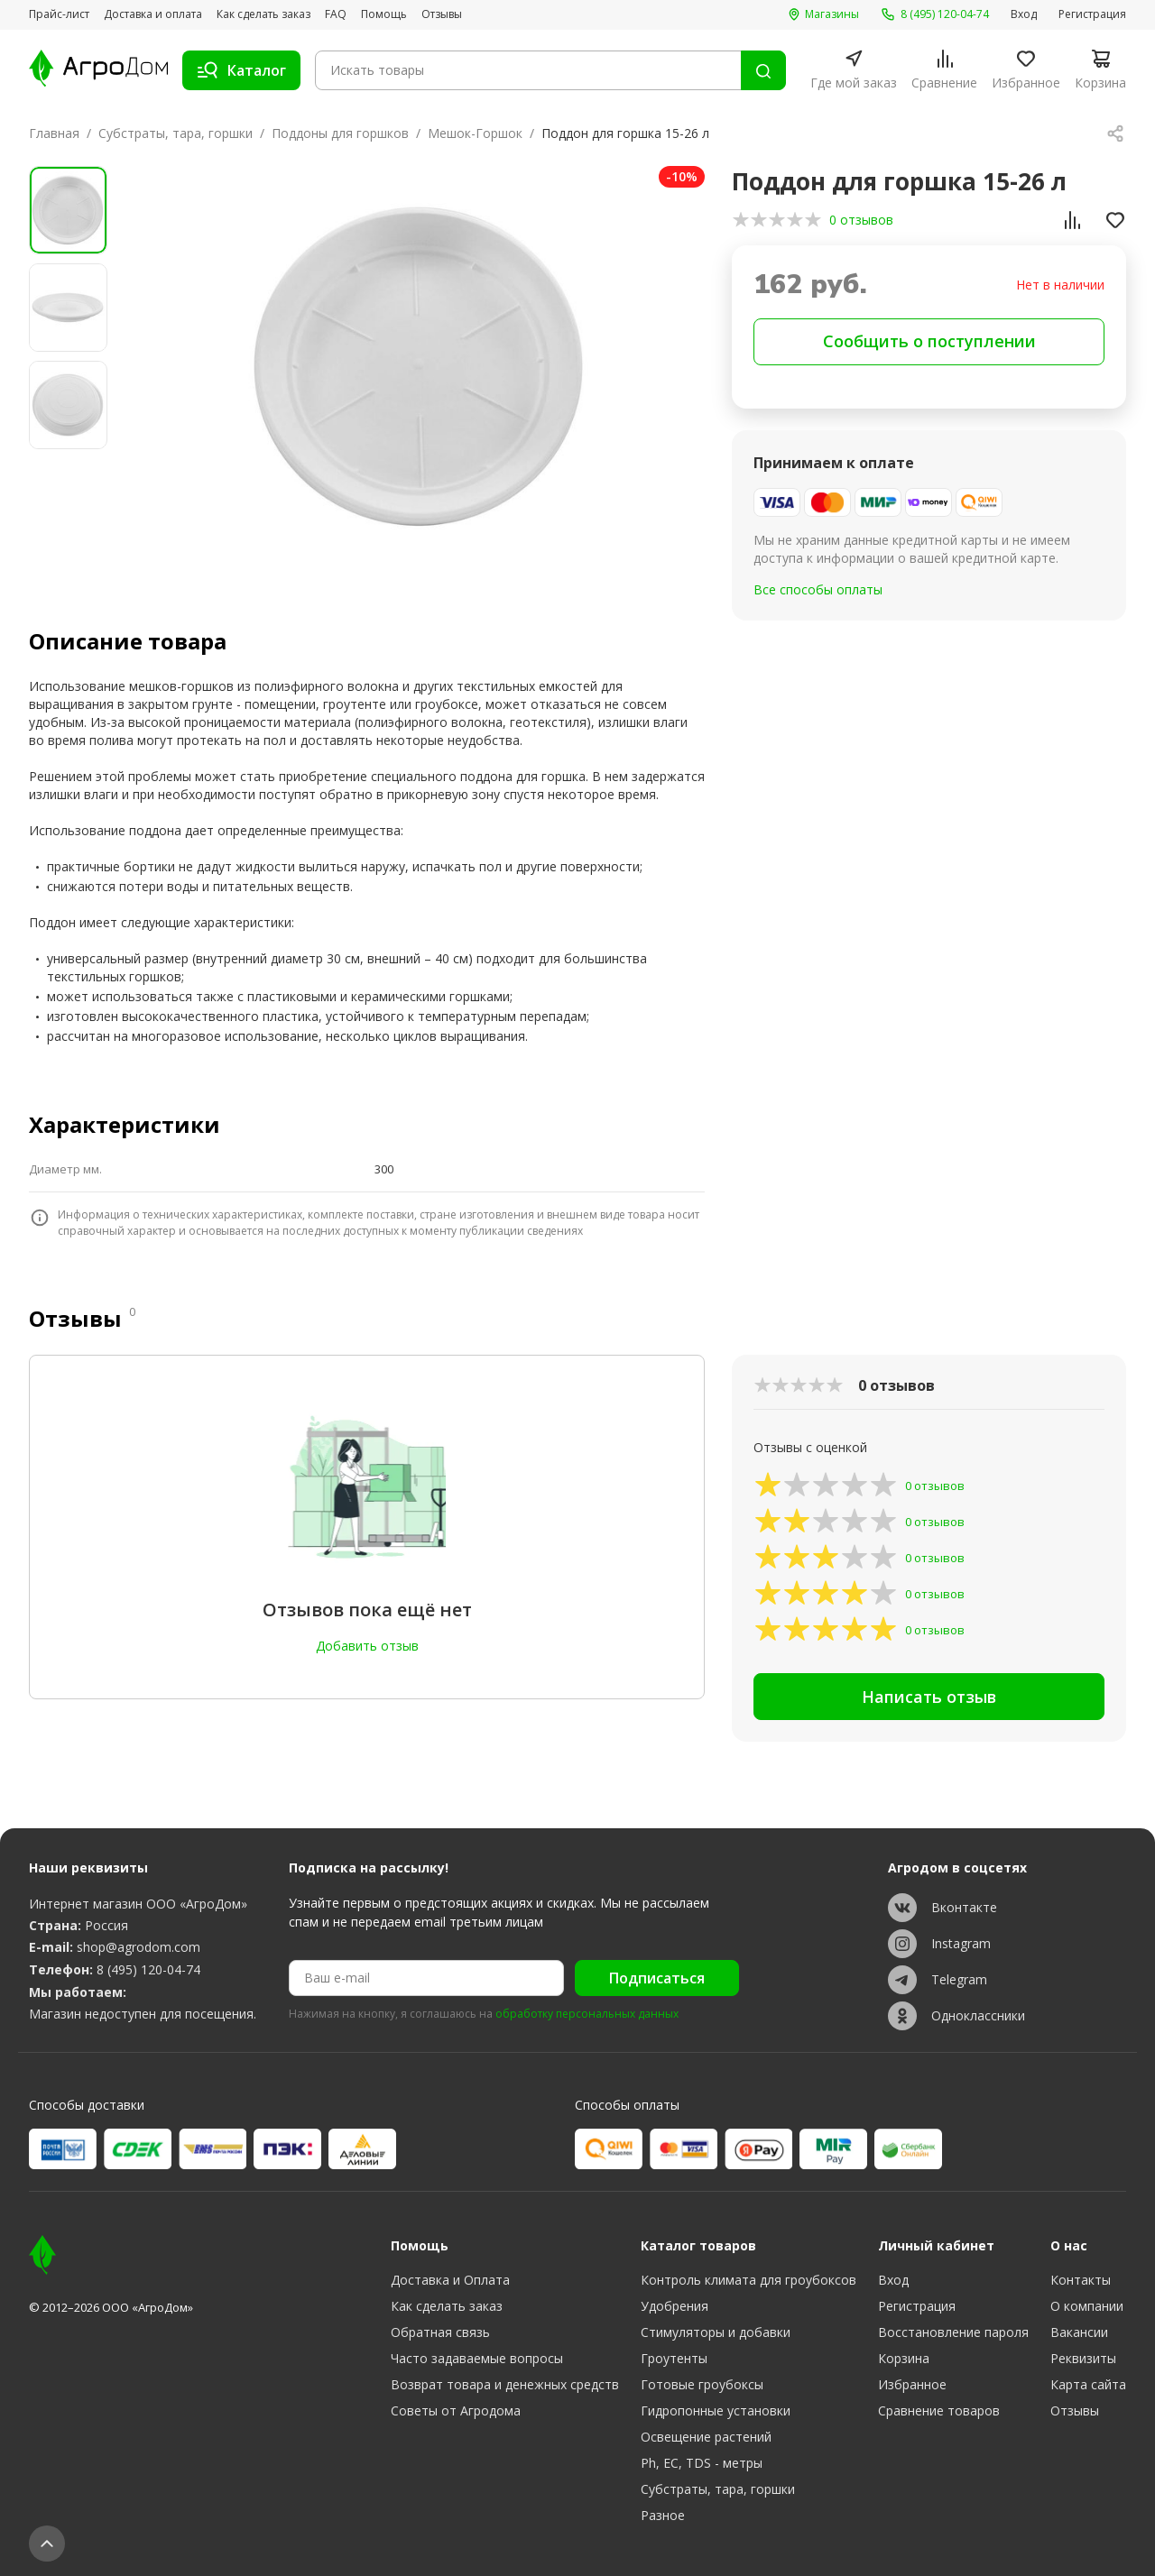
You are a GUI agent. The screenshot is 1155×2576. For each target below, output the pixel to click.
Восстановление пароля (953, 2332)
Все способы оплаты (817, 589)
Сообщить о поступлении (929, 341)
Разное (663, 2515)
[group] (418, 366)
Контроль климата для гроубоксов (748, 2279)
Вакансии (1079, 2332)
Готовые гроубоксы (702, 2384)
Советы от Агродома (456, 2410)
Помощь (384, 14)
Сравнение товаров (939, 2410)
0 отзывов (861, 219)
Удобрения (674, 2305)
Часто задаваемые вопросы (477, 2358)
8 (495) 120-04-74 (148, 1969)
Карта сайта (1088, 2384)
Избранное (912, 2384)
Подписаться (657, 1978)
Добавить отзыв (367, 1645)
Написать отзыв (929, 1696)
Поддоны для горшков (340, 133)
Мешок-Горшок (475, 133)
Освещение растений (706, 2436)
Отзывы (441, 14)
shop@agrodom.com (138, 1946)
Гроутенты (674, 2358)
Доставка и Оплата (450, 2279)
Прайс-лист (59, 14)
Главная (54, 133)
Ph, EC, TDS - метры (701, 2462)
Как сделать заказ (263, 14)
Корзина (903, 2358)
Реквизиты (1083, 2358)
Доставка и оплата (153, 14)
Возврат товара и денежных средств (505, 2384)
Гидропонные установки (715, 2410)
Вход (1024, 14)
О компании (1086, 2305)
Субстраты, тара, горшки (175, 133)
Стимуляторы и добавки (715, 2332)
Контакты (1080, 2279)
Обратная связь (440, 2332)
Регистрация (1092, 14)
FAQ (335, 14)
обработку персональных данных (587, 2014)
